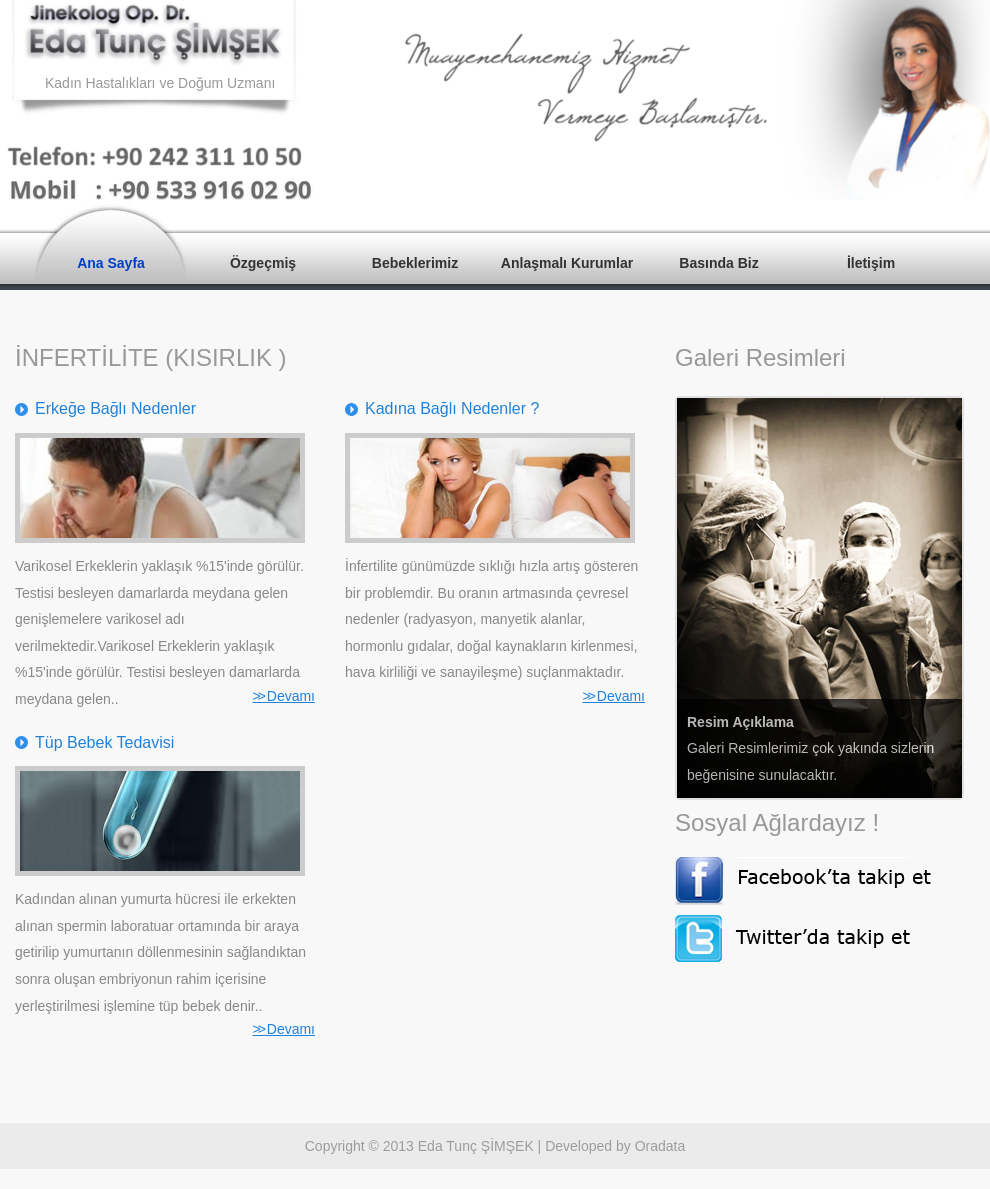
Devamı (284, 696)
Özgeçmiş (263, 263)
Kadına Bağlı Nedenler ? (452, 408)
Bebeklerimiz (415, 263)
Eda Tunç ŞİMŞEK (476, 1146)
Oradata (660, 1146)
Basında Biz (718, 263)
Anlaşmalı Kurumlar (567, 263)
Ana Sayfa (111, 263)
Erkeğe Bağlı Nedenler (115, 408)
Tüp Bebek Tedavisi (104, 742)
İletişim (871, 263)
